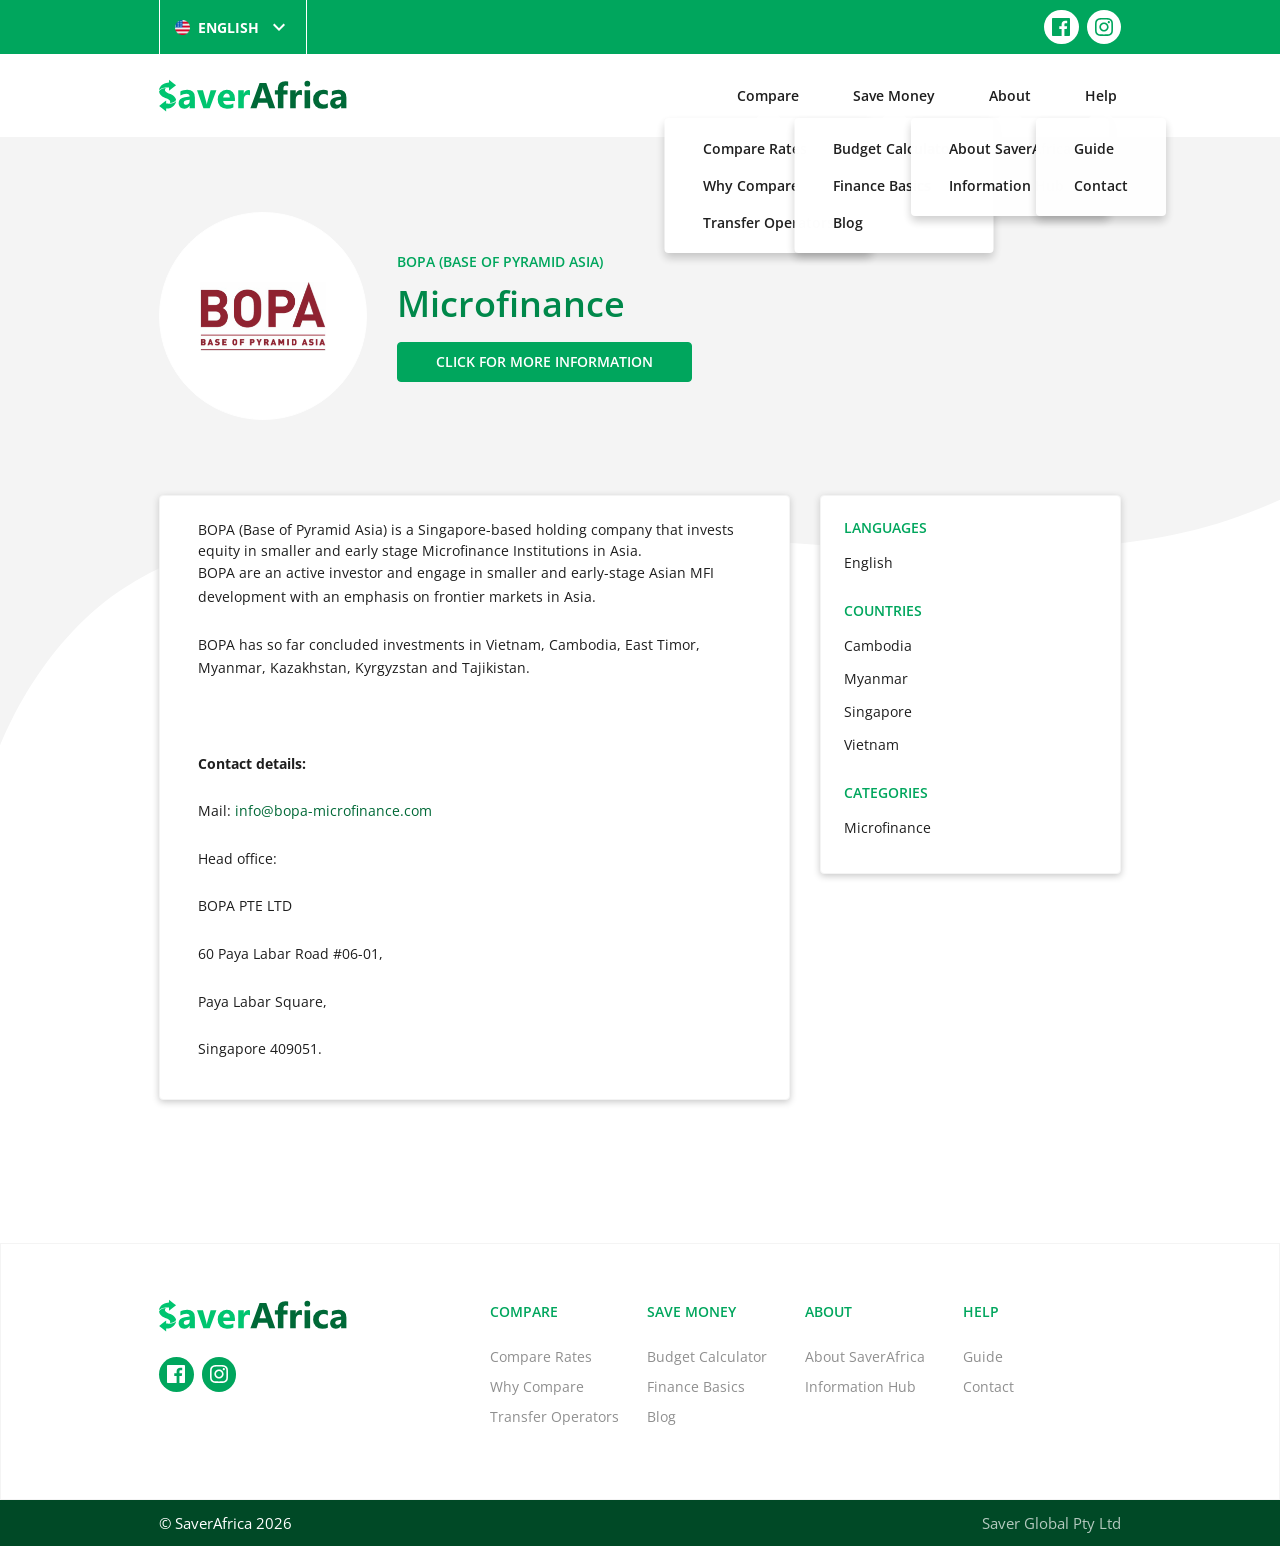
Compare (768, 95)
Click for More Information (544, 361)
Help (1101, 95)
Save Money (894, 95)
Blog (661, 1416)
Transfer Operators (554, 1416)
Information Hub (860, 1386)
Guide (983, 1356)
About (1010, 95)
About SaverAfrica (865, 1356)
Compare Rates (541, 1356)
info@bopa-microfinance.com (333, 810)
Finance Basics (696, 1386)
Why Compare (537, 1386)
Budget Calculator (707, 1356)
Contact (988, 1386)
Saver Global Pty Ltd (1051, 1523)
